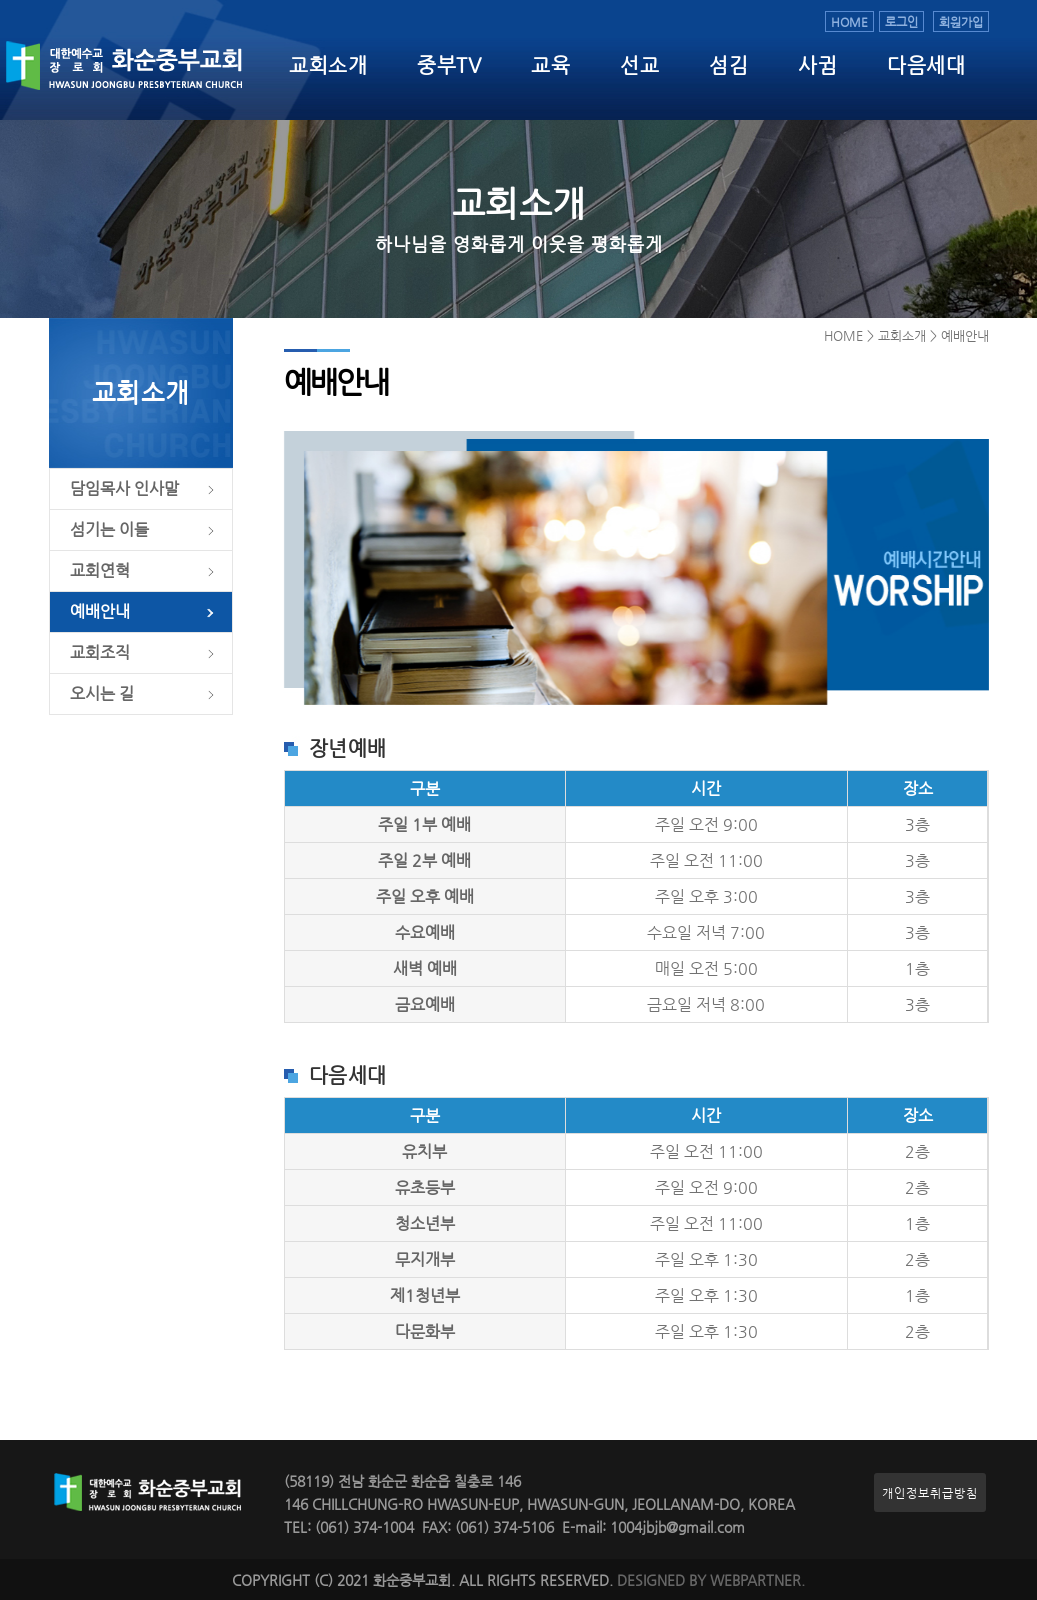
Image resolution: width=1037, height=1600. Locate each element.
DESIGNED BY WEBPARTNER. (711, 1580)
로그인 (901, 21)
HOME (849, 21)
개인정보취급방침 (930, 1492)
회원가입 (961, 21)
